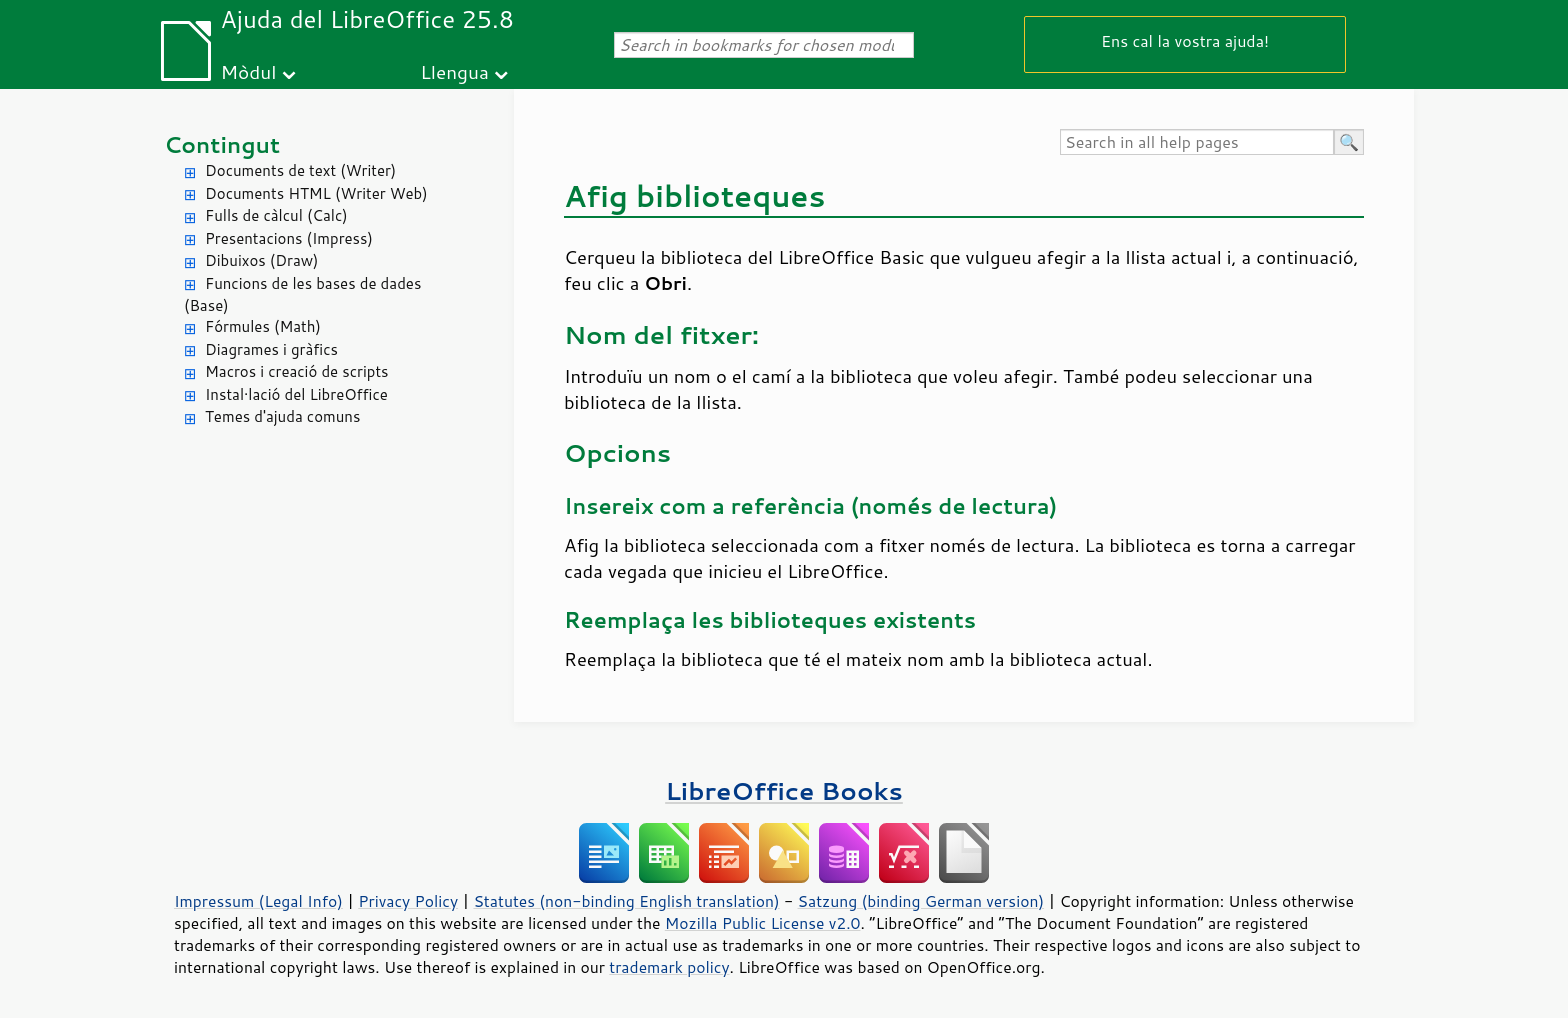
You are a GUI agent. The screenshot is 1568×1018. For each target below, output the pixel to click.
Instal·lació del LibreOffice (296, 394)
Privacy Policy (408, 901)
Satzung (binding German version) (921, 901)
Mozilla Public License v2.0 (763, 923)
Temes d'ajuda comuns (282, 416)
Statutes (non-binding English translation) (626, 901)
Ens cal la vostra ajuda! (1185, 40)
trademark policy (669, 967)
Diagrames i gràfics (271, 349)
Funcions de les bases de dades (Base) (302, 295)
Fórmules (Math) (263, 326)
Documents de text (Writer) (300, 170)
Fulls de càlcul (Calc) (276, 215)
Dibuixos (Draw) (261, 260)
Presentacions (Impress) (289, 238)
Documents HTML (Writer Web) (316, 193)
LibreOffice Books (784, 790)
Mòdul (249, 71)
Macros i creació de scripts (297, 371)
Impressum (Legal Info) (258, 901)
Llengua (454, 71)
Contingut (222, 144)
